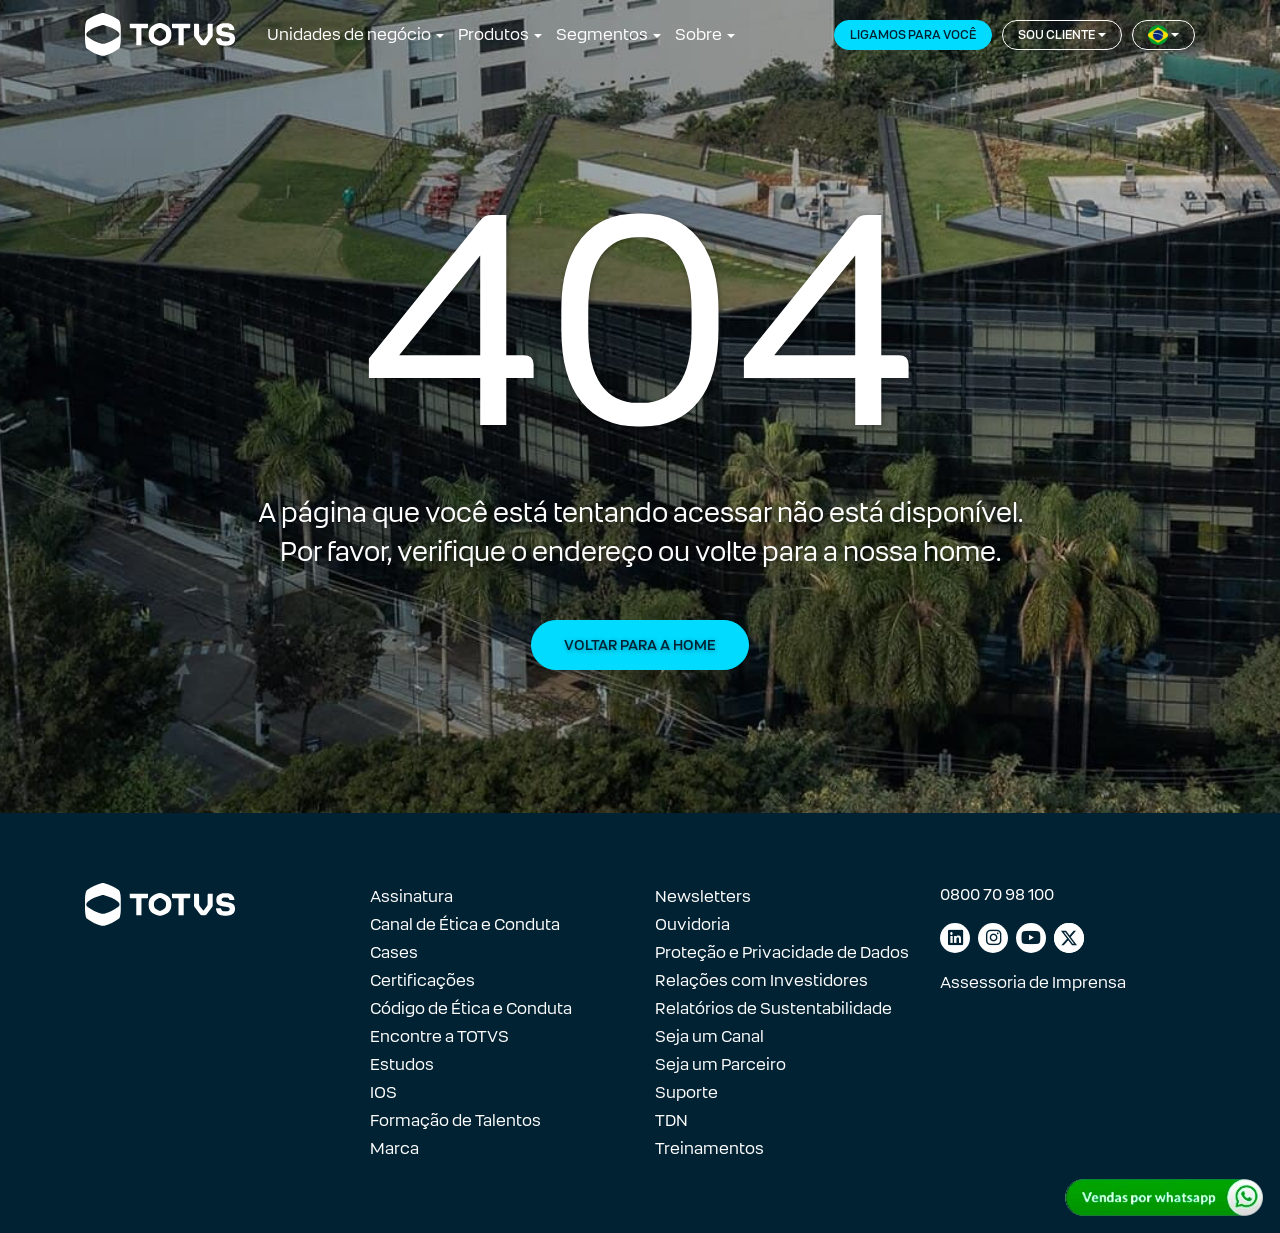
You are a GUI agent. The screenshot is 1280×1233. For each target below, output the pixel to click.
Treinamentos (709, 1148)
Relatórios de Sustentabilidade (773, 1008)
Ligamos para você (913, 35)
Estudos (402, 1064)
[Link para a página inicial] (160, 35)
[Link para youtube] (1031, 938)
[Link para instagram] (993, 938)
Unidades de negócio (349, 34)
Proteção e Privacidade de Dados (782, 952)
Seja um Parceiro (720, 1064)
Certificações (422, 980)
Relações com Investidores (761, 980)
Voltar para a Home (640, 645)
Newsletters (703, 896)
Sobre (698, 34)
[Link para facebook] (1069, 938)
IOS (383, 1092)
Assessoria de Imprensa (1033, 982)
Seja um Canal (709, 1036)
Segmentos (602, 34)
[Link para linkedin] (955, 938)
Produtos (493, 34)
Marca (394, 1148)
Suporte (686, 1092)
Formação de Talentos (455, 1120)
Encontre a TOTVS (439, 1036)
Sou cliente (1056, 35)
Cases (394, 952)
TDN (671, 1120)
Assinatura (411, 896)
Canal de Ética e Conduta (465, 924)
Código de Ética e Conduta (471, 1008)
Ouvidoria (692, 924)
